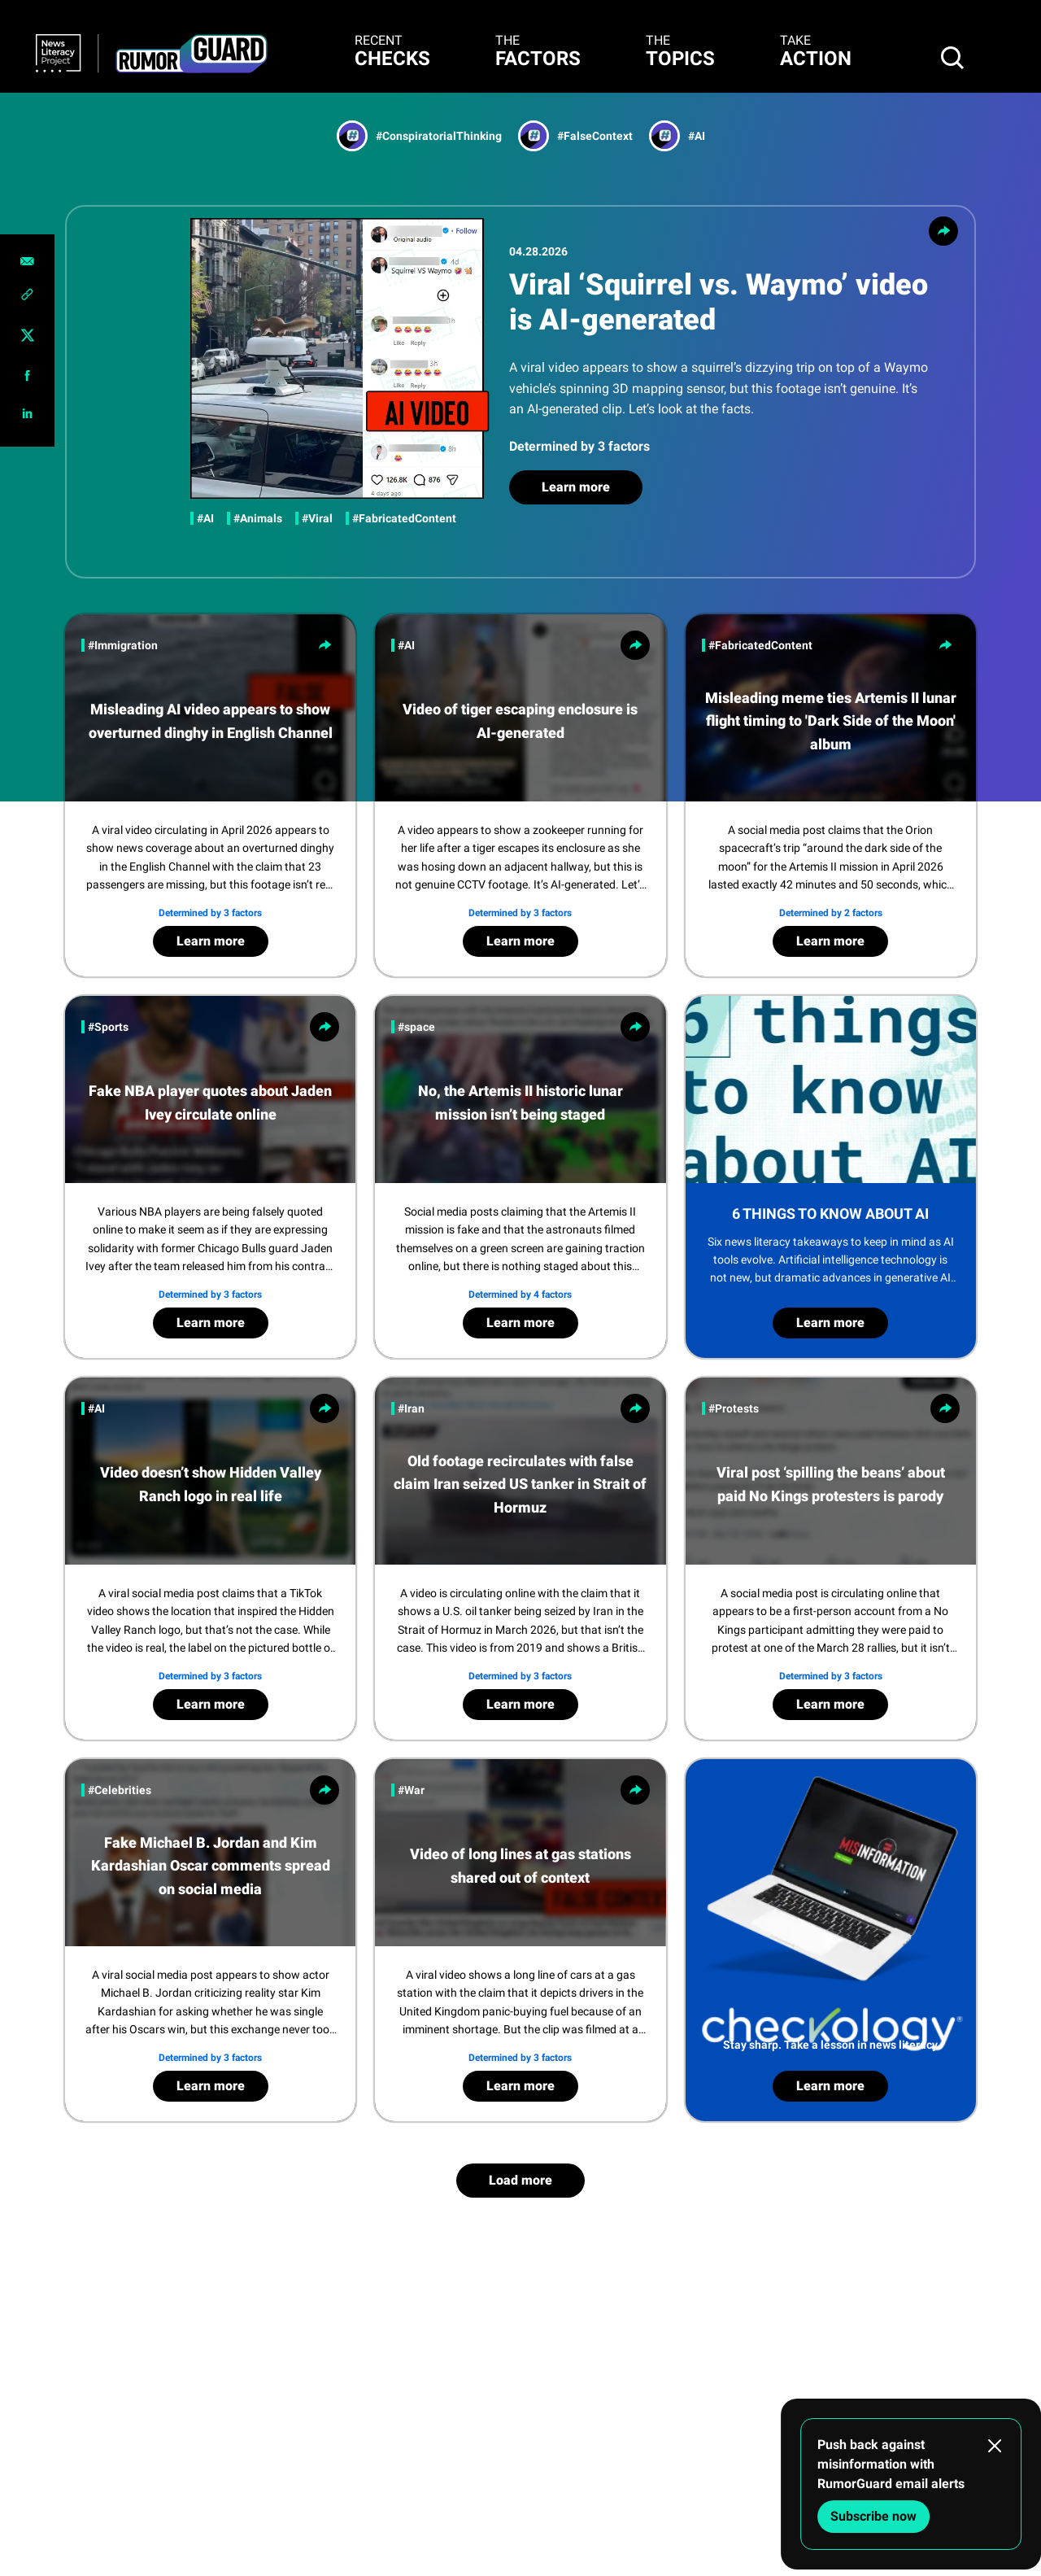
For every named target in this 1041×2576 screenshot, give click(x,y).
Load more (520, 2180)
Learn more (576, 487)
